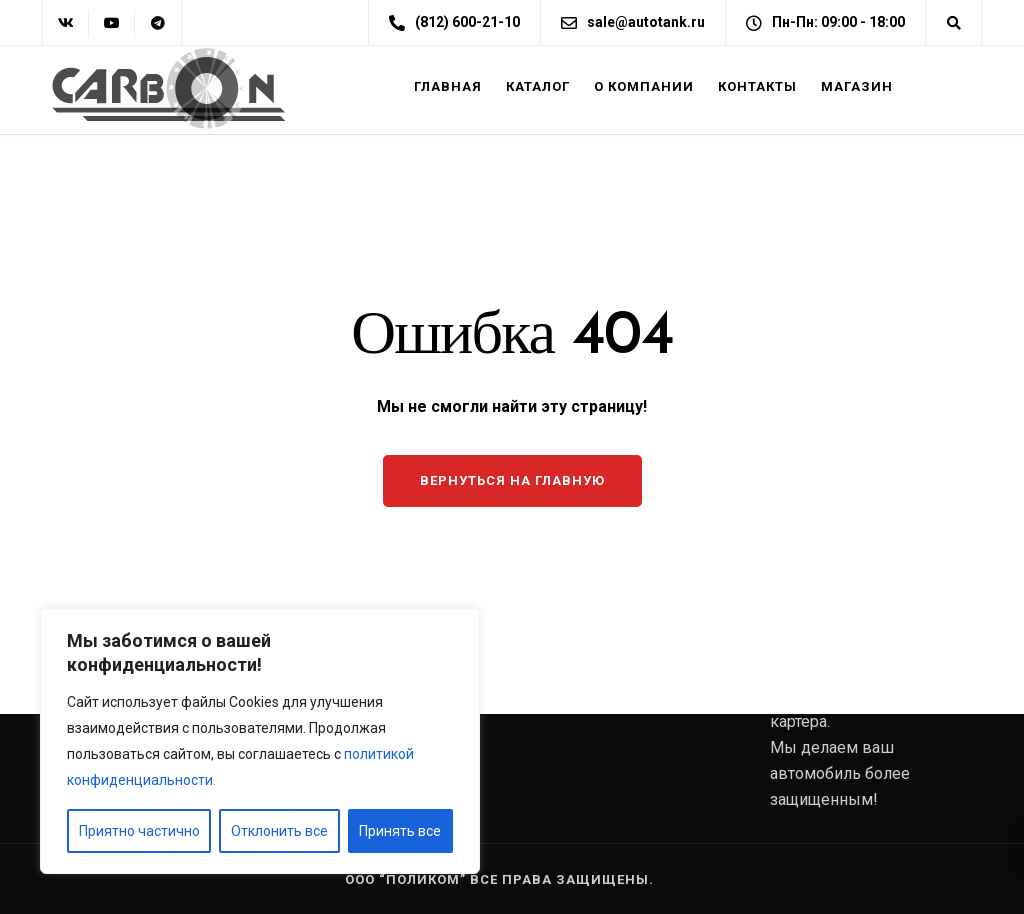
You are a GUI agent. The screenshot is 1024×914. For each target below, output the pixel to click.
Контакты (757, 86)
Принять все (400, 831)
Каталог (538, 86)
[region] (260, 741)
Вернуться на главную (512, 480)
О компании (644, 86)
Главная (448, 86)
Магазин (857, 86)
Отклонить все (279, 831)
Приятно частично (139, 831)
